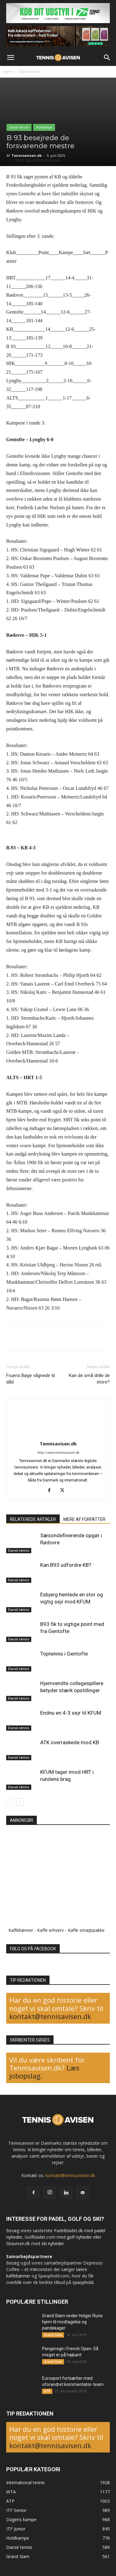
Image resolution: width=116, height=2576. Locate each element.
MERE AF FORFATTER (84, 1519)
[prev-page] (10, 1802)
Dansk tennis (29, 71)
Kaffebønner (20, 1930)
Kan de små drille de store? (89, 1379)
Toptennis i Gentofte (64, 1654)
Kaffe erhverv (50, 1930)
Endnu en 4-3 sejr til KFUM (70, 1713)
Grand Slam (53, 2335)
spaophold (82, 2282)
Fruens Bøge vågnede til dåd (30, 1379)
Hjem (7, 71)
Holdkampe (44, 127)
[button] (10, 57)
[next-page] (20, 1802)
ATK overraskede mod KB (69, 1742)
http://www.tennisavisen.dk (58, 1453)
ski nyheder (52, 2243)
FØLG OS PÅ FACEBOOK (33, 1948)
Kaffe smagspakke (86, 1930)
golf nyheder (79, 2237)
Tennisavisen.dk (26, 155)
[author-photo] (58, 1434)
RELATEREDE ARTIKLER (33, 1519)
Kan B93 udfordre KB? (65, 1565)
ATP (47, 2391)
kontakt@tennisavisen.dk (50, 2016)
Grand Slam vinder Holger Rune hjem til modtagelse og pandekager (72, 2321)
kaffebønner (18, 2276)
